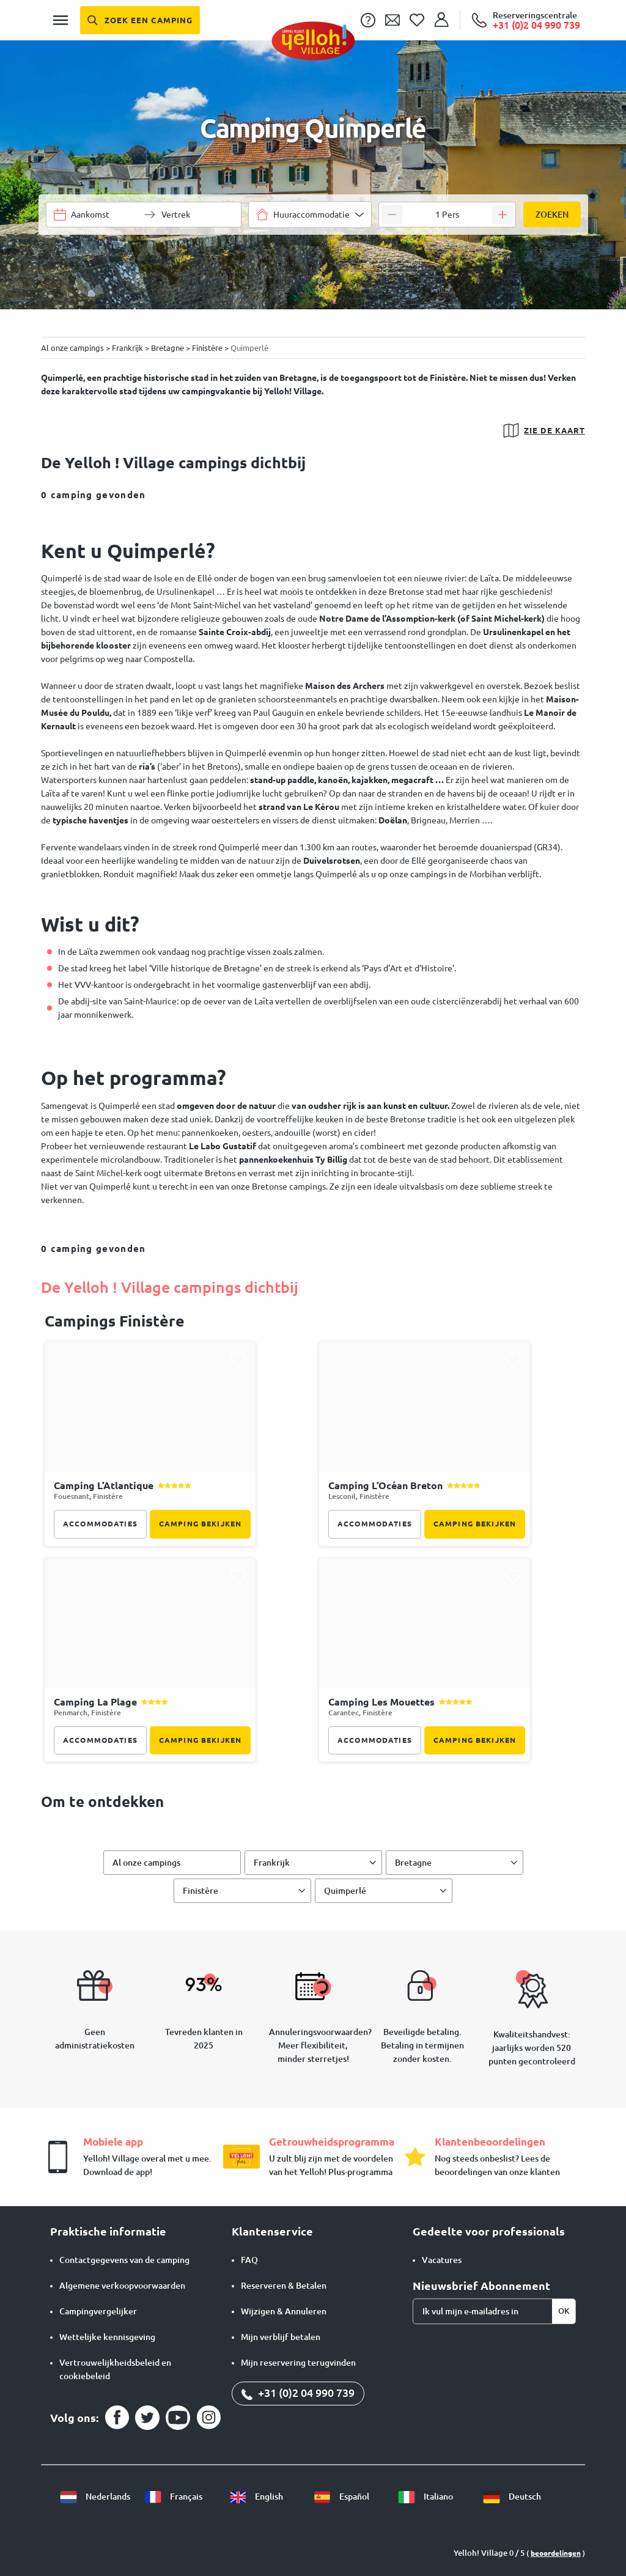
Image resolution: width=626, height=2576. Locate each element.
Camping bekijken (200, 1524)
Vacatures (442, 2260)
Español (341, 2496)
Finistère (200, 1891)
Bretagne (413, 1863)
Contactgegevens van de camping (124, 2260)
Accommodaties (100, 1524)
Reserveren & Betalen (283, 2286)
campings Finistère (115, 1321)
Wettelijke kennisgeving (107, 2337)
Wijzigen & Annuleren (283, 2311)
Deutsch (511, 2496)
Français (173, 2496)
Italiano (425, 2496)
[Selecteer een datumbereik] (104, 214)
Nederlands (94, 2496)
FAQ (249, 2260)
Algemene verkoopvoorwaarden (122, 2286)
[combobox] (310, 214)
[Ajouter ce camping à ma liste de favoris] (238, 1360)
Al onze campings (146, 1863)
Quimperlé (345, 1891)
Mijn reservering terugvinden (298, 2363)
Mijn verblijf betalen (280, 2337)
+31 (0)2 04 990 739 (298, 2392)
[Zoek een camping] (140, 20)
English (256, 2496)
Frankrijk (272, 1863)
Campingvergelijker (98, 2311)
